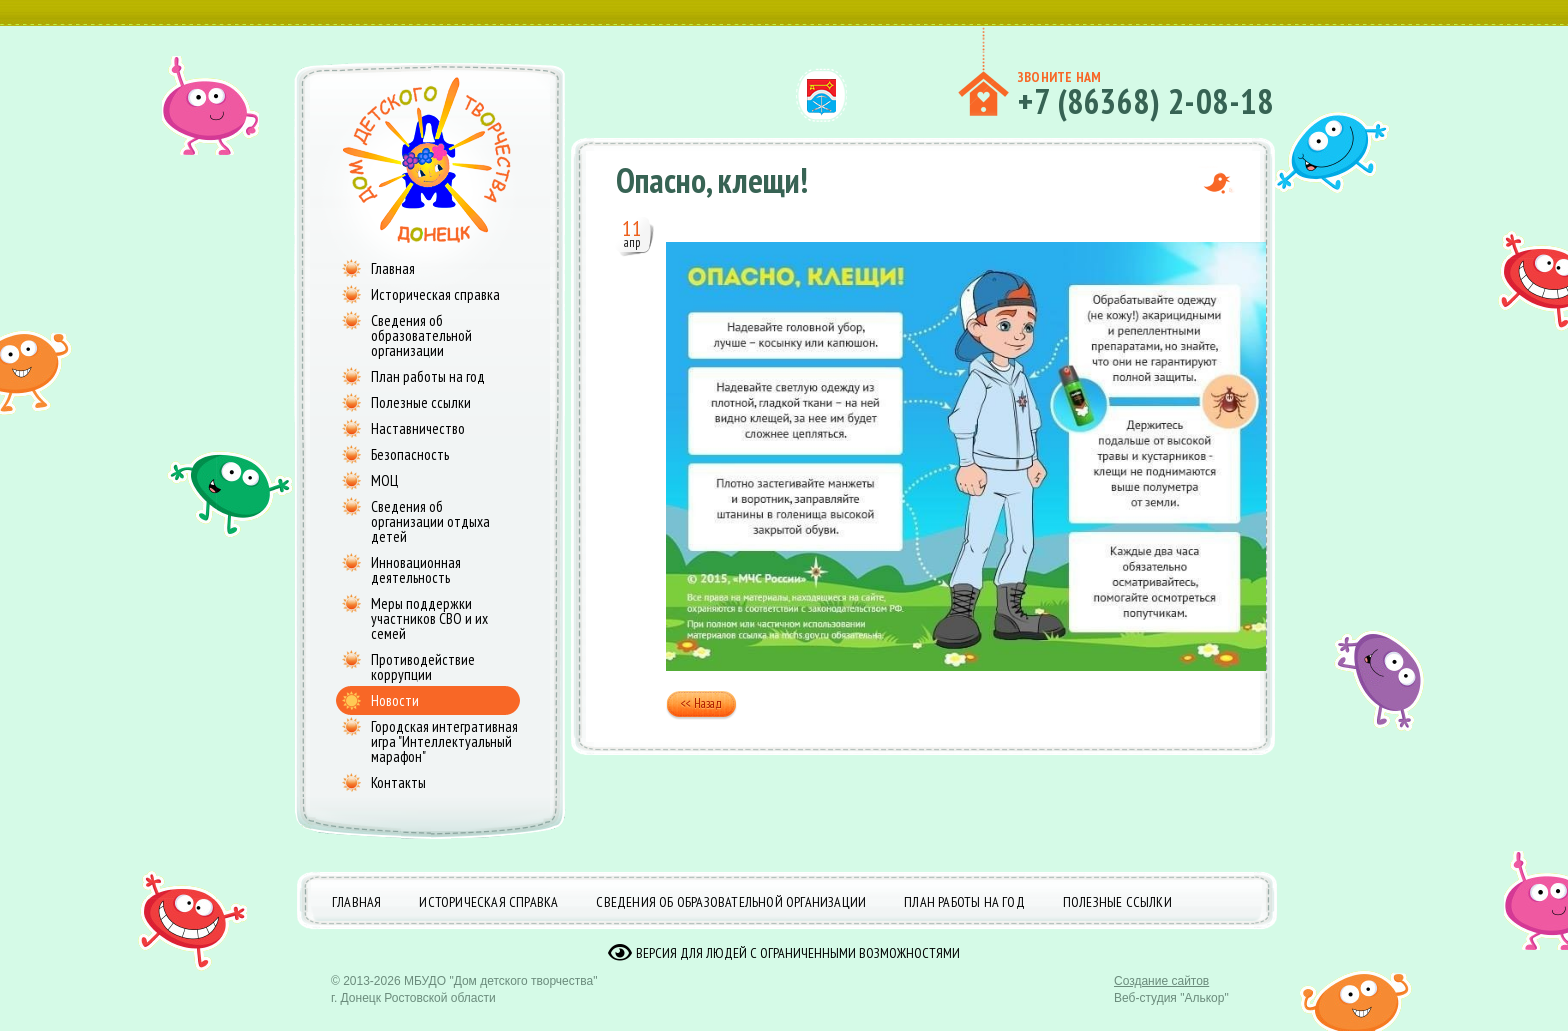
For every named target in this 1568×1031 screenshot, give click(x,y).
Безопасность (410, 454)
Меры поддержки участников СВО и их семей (429, 618)
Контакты (398, 782)
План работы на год (428, 376)
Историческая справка (435, 294)
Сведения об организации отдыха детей (430, 521)
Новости (395, 700)
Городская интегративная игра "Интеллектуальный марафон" (444, 741)
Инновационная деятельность (416, 570)
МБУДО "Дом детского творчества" (501, 996)
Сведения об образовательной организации (421, 335)
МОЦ (384, 480)
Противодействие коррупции (423, 667)
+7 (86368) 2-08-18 (1145, 101)
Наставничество (418, 428)
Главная (393, 268)
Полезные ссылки (421, 402)
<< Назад (701, 705)
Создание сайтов (1161, 996)
